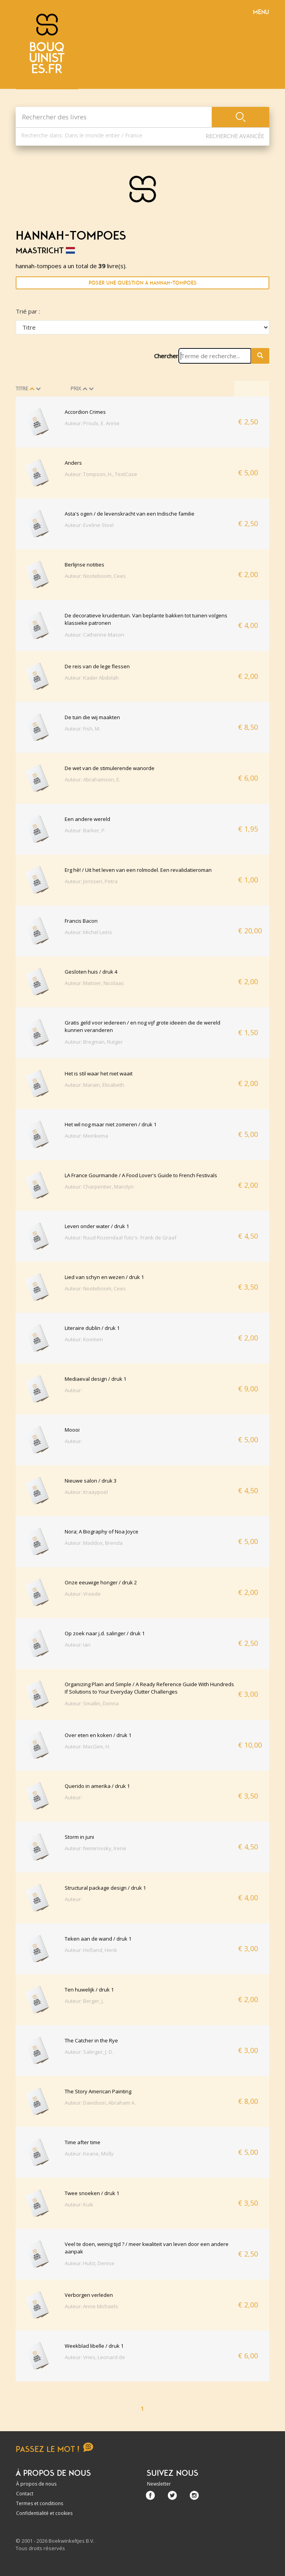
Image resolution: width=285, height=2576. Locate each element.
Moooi (72, 1429)
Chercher (166, 356)
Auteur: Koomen (84, 1339)
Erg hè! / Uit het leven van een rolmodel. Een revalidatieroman (138, 869)
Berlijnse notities (84, 564)
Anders (73, 462)
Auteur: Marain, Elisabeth (94, 1084)
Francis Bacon (81, 920)
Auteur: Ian (78, 1644)
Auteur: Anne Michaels (91, 2306)
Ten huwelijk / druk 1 (89, 1989)
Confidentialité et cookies (44, 2513)
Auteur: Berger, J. (84, 2000)
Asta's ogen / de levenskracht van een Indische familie (129, 513)
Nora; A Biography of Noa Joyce (101, 1531)
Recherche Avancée (234, 136)
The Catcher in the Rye (91, 2040)
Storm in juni (79, 1836)
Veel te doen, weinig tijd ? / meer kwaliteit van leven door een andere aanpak (147, 2247)
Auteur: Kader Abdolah (92, 677)
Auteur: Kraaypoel (86, 1491)
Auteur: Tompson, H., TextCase (101, 474)
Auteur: (73, 1390)
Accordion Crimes (85, 411)
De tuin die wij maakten (92, 717)
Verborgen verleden (89, 2294)
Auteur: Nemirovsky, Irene (95, 1848)
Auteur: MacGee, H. (87, 1746)
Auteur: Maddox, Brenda (94, 1542)
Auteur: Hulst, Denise (89, 2263)
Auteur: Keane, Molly (89, 2153)
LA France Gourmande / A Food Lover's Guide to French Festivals (141, 1175)
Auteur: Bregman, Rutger (94, 1041)
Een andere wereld (87, 819)
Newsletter (159, 2483)
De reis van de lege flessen (97, 666)
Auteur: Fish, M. (82, 728)
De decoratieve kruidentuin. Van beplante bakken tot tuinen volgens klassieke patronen (146, 619)
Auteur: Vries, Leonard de (95, 2357)
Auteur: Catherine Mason (94, 634)
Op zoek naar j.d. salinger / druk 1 (105, 1633)
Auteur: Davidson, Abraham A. (100, 2102)
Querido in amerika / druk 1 (97, 1785)
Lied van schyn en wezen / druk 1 (104, 1277)
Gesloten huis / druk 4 (91, 971)
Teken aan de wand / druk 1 (98, 1938)
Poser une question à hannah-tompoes (143, 283)
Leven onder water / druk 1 (97, 1226)
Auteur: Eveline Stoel (89, 525)
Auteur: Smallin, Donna (92, 1703)
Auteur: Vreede (83, 1593)
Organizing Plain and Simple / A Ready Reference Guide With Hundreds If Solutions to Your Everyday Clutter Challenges (149, 1688)
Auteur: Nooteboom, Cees (95, 575)
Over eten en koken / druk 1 (98, 1735)
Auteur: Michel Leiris (88, 932)
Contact (24, 2493)
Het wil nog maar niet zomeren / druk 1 (110, 1124)
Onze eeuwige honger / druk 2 (101, 1582)
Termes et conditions (39, 2503)
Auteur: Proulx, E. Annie (92, 423)
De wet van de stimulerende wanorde (109, 768)
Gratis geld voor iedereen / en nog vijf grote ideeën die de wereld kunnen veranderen (142, 1026)
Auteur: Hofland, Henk (91, 1950)
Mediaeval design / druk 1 (95, 1378)
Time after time (82, 2142)
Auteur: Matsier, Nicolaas (94, 983)
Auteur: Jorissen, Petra (91, 881)
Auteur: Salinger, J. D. (89, 2051)
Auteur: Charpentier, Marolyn (99, 1186)
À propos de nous (36, 2483)
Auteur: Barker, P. (85, 830)
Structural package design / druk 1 (105, 1887)
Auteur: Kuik (79, 2204)
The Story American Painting (98, 2091)
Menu (261, 12)
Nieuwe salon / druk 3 (90, 1480)
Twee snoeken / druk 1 (92, 2193)
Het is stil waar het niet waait (99, 1073)
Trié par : (28, 311)
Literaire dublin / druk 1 (92, 1327)
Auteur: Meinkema (86, 1135)
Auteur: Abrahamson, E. (92, 779)
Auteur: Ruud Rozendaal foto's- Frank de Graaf (120, 1237)
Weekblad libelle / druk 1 (94, 2345)
